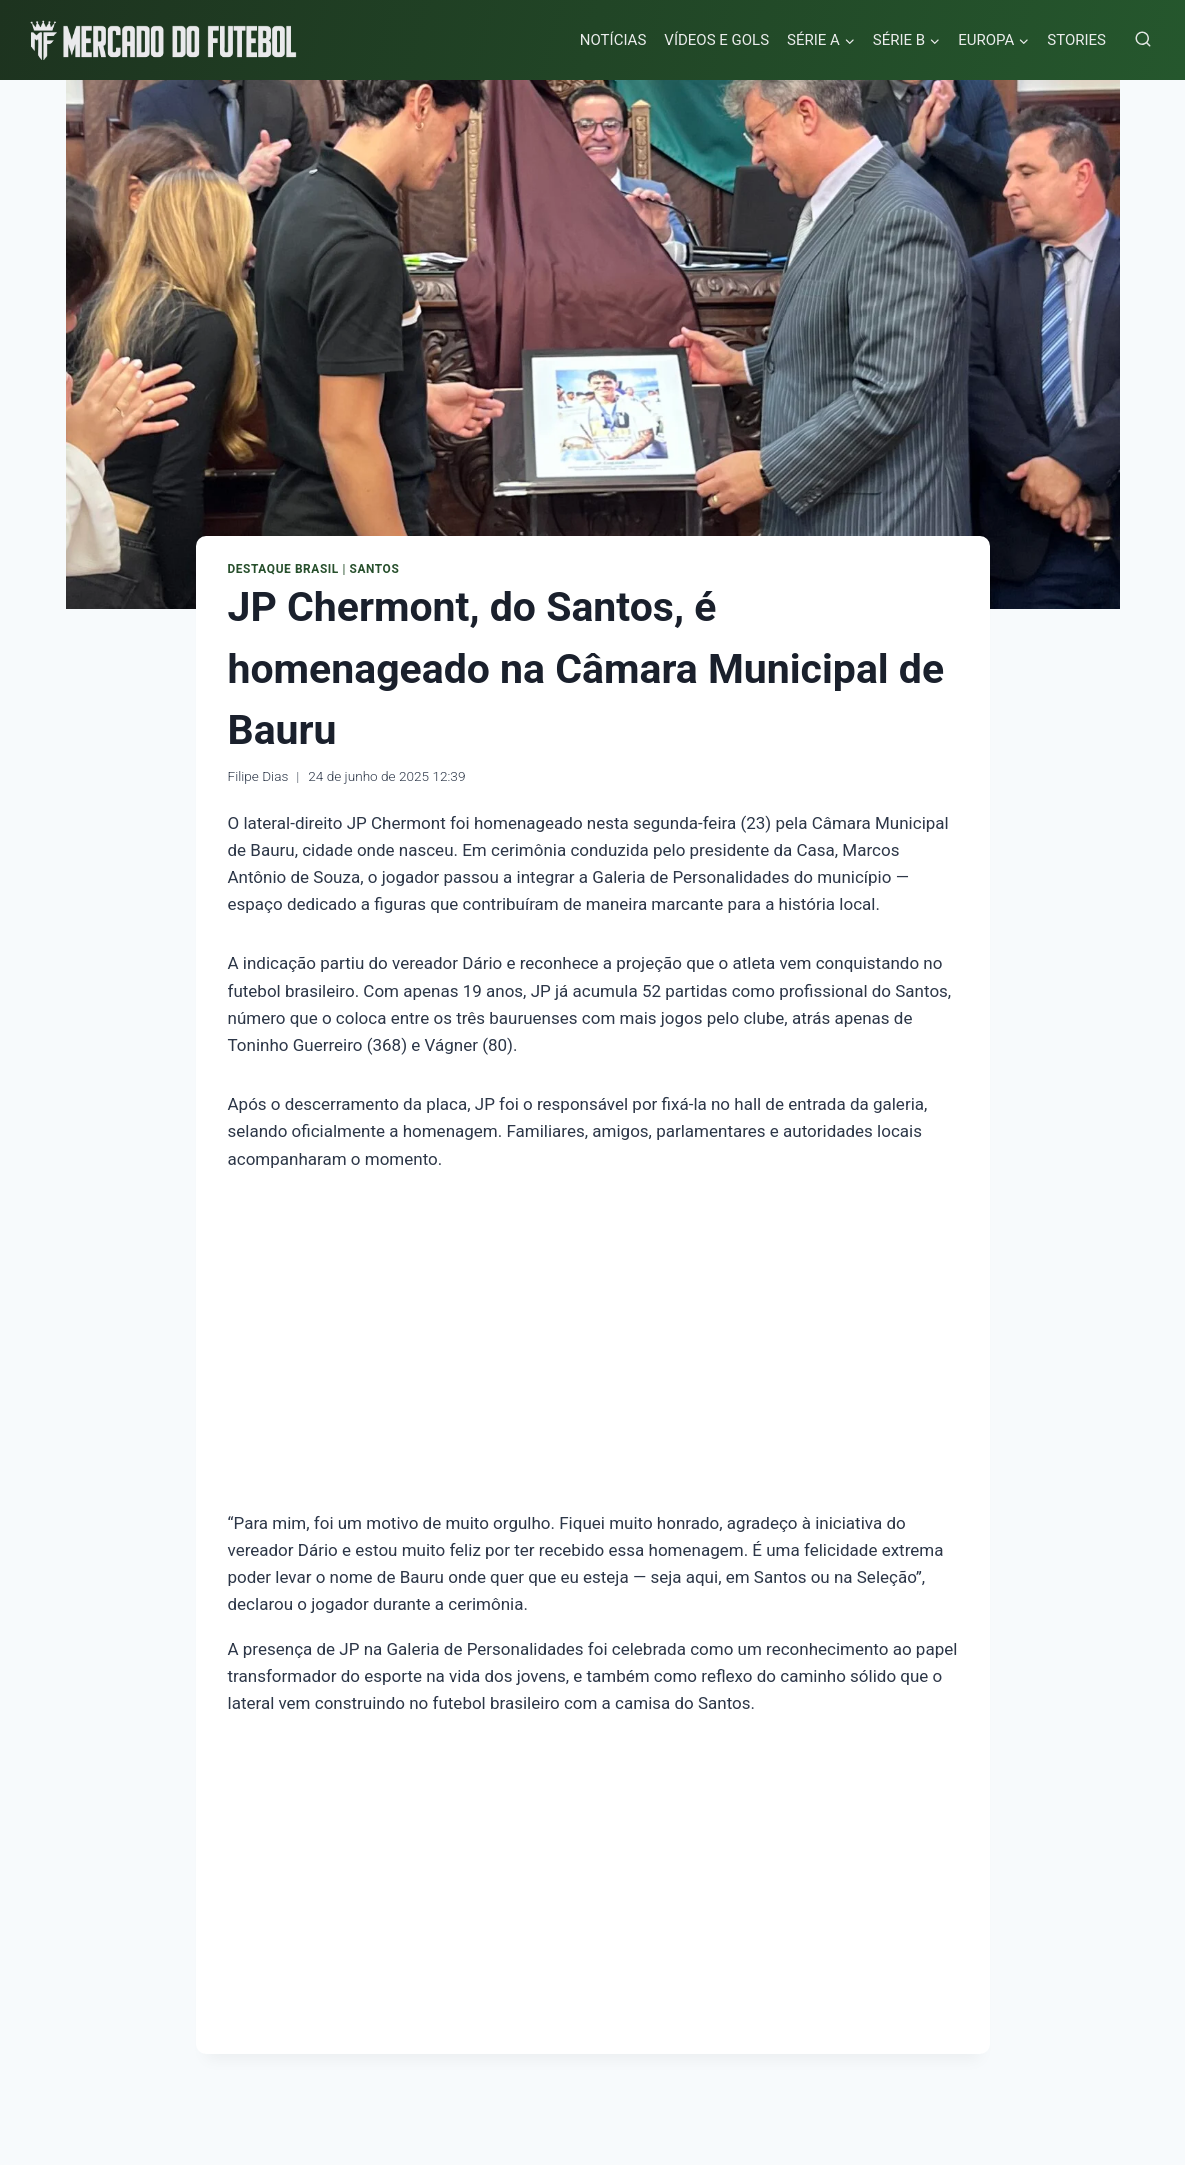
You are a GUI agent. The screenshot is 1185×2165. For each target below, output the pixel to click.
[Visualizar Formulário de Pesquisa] (1143, 40)
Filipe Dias (258, 776)
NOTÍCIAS (613, 40)
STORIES (1076, 40)
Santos (375, 569)
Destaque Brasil (283, 569)
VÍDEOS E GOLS (716, 40)
